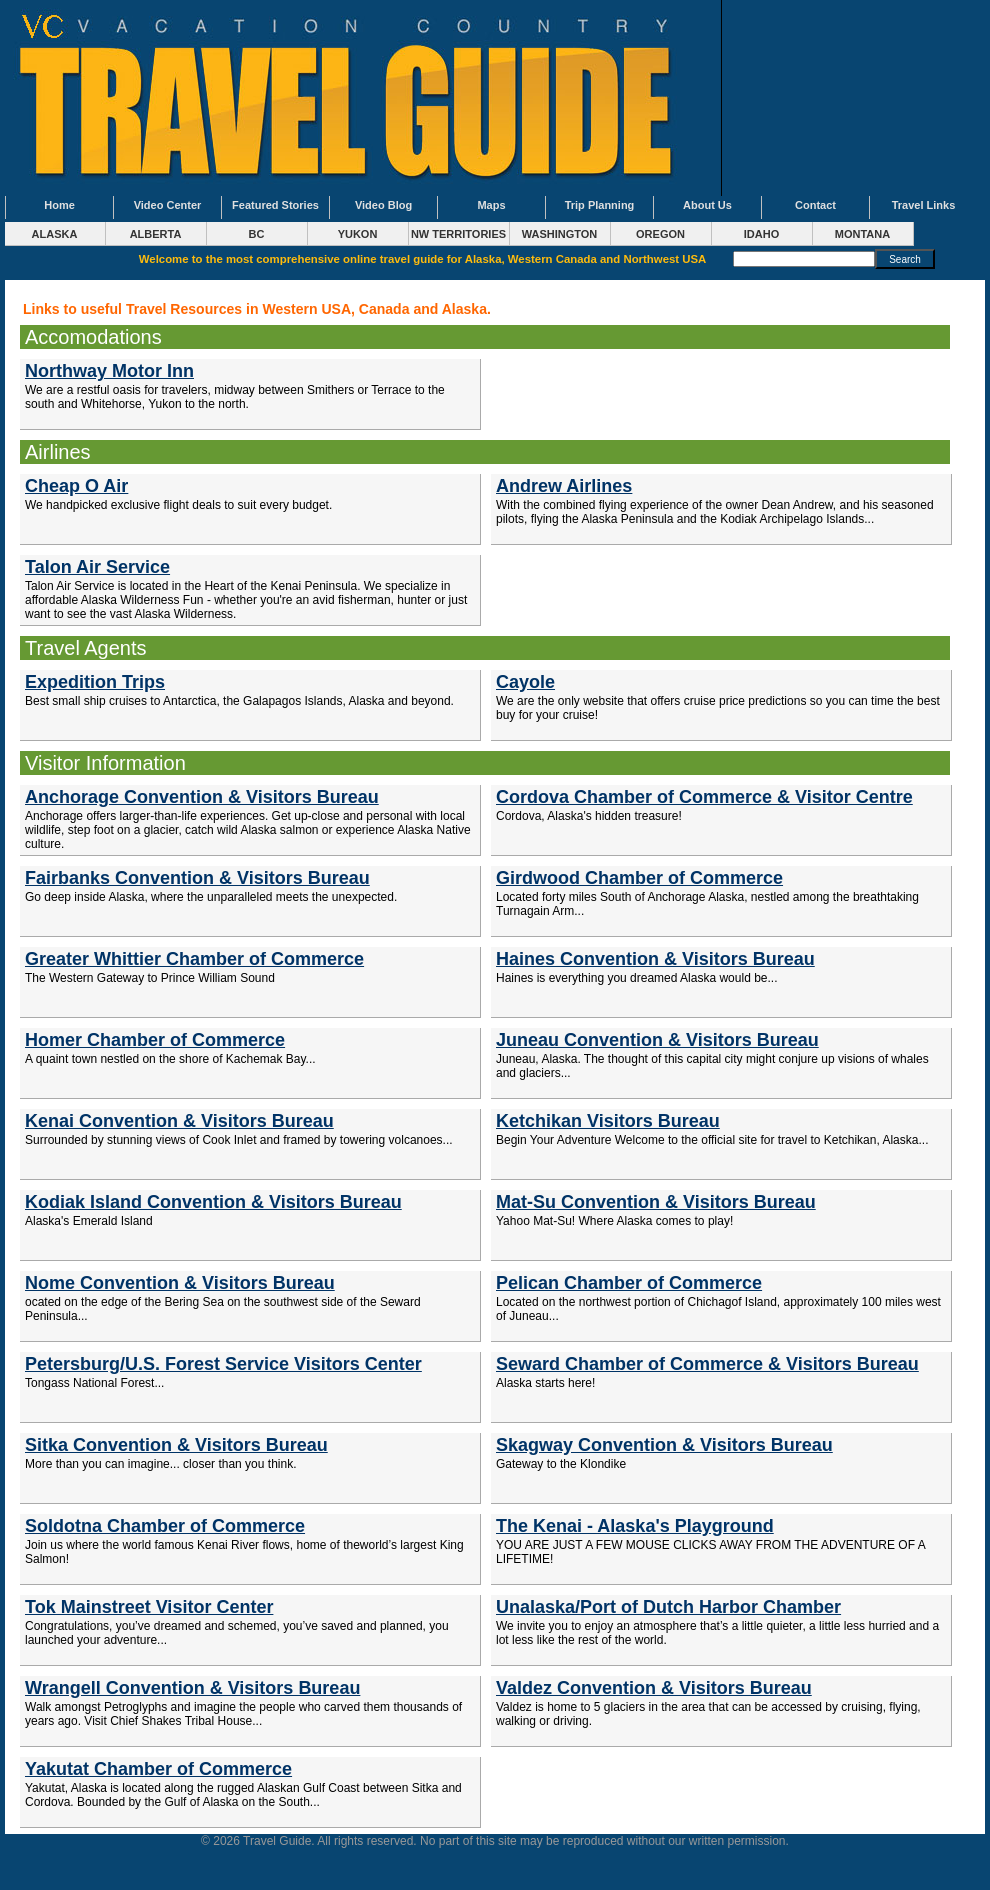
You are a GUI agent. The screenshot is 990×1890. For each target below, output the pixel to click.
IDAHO (761, 234)
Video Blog (383, 205)
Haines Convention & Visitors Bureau (655, 959)
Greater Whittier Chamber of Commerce (194, 959)
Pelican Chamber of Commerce (629, 1283)
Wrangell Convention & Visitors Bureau (192, 1688)
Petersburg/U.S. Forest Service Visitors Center (223, 1364)
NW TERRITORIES (458, 234)
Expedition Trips (95, 682)
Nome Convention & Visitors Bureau (180, 1283)
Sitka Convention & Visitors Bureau (176, 1445)
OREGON (660, 234)
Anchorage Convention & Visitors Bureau (202, 797)
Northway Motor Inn (109, 371)
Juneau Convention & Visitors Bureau (657, 1040)
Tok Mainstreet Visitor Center (149, 1607)
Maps (491, 205)
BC (257, 234)
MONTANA (862, 234)
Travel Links (924, 205)
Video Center (168, 205)
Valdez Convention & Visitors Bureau (654, 1688)
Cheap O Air (76, 486)
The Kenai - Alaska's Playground (635, 1526)
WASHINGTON (560, 234)
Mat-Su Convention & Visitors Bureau (656, 1202)
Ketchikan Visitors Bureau (608, 1121)
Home (59, 205)
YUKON (358, 234)
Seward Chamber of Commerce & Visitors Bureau (707, 1364)
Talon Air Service (97, 567)
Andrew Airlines (564, 486)
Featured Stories (275, 205)
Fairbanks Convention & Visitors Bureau (197, 878)
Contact (815, 205)
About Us (707, 205)
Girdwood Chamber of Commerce (639, 878)
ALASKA (55, 234)
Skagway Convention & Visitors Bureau (664, 1445)
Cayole (525, 682)
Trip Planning (600, 205)
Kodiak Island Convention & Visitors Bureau (213, 1202)
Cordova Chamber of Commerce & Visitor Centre (704, 797)
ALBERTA (156, 234)
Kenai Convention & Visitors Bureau (179, 1121)
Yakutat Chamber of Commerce (158, 1769)
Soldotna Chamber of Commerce (165, 1526)
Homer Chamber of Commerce (155, 1040)
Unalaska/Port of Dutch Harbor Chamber (668, 1607)
